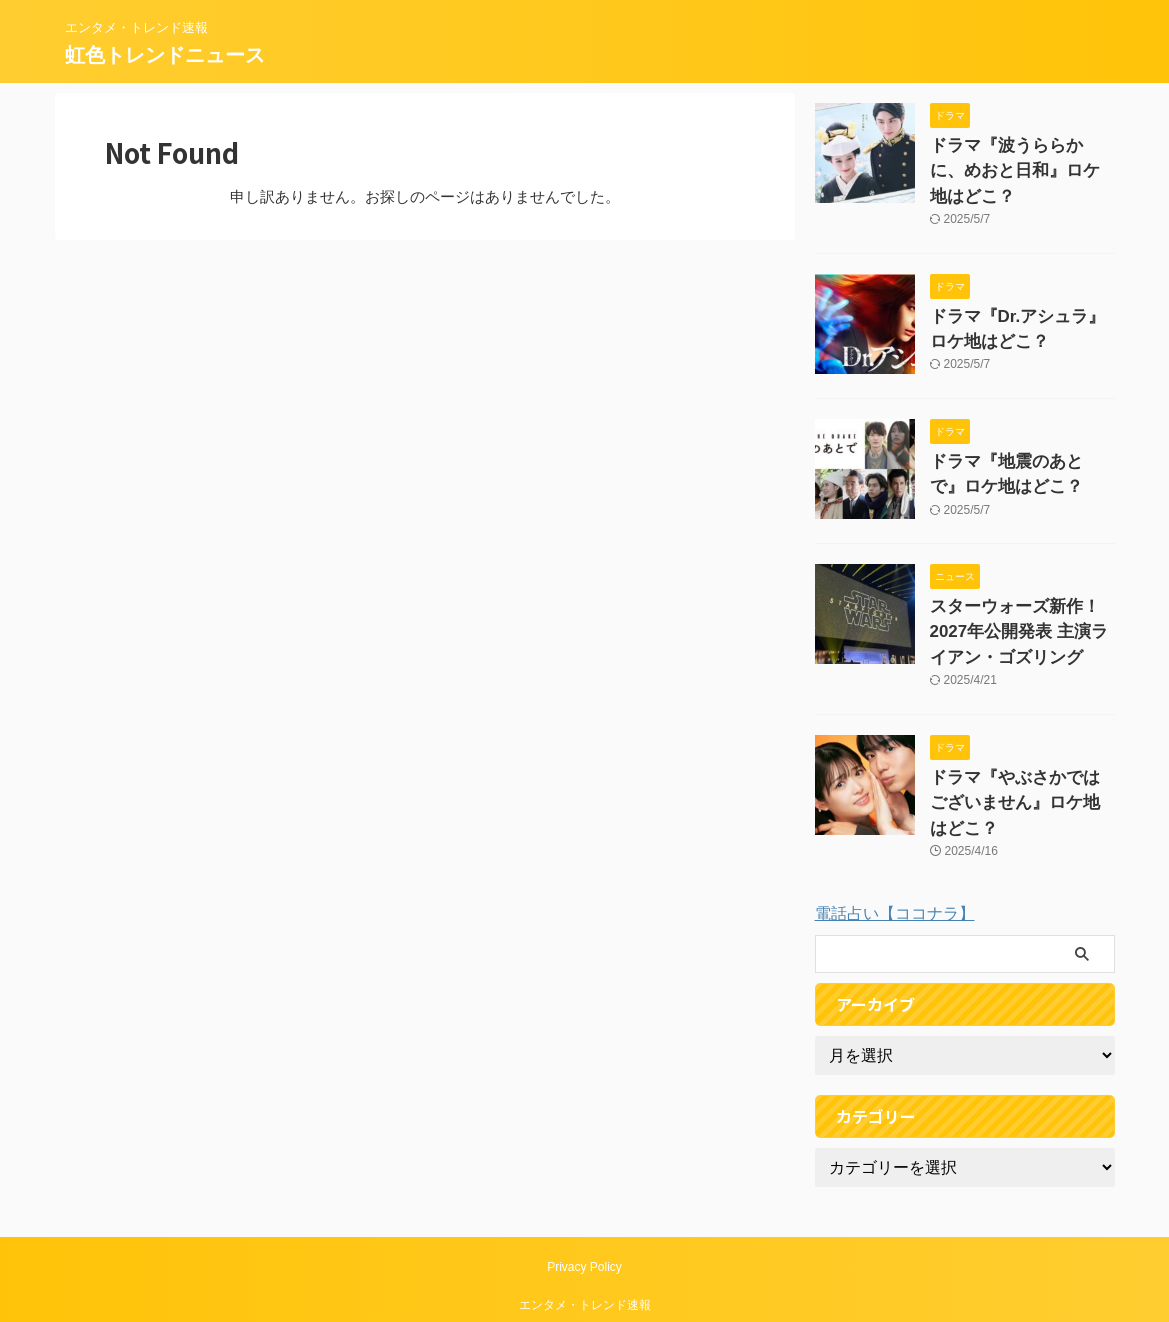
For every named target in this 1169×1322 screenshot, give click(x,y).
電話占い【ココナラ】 (895, 837)
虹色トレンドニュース (165, 55)
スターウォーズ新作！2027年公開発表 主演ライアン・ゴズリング (1016, 589)
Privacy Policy (584, 1191)
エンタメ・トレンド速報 (585, 1229)
